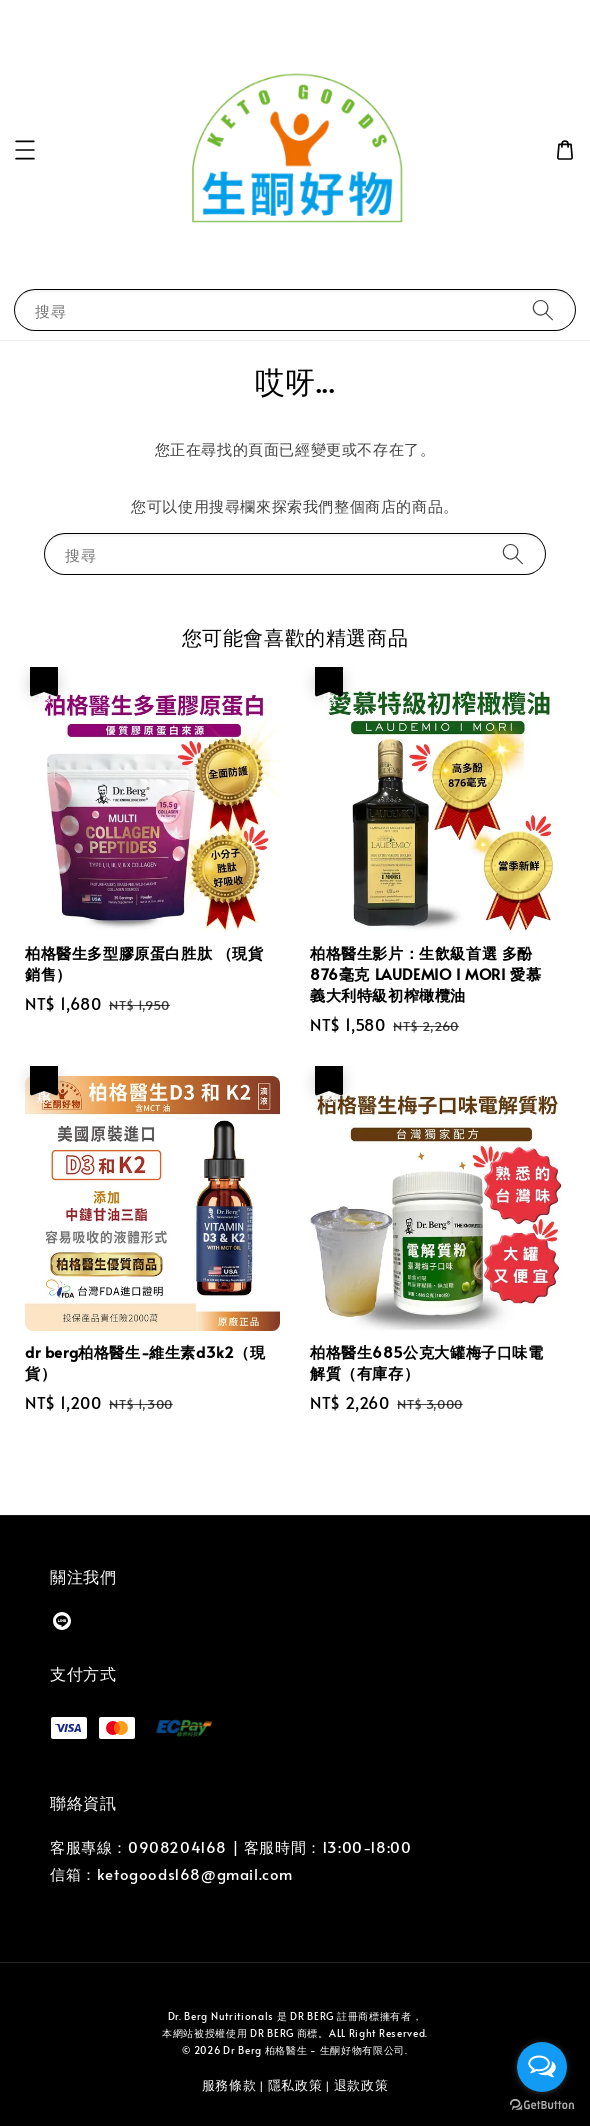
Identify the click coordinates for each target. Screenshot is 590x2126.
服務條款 (229, 2085)
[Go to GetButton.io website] (542, 2105)
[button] (25, 150)
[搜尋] (543, 309)
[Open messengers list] (542, 2067)
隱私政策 (295, 2085)
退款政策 (361, 2085)
